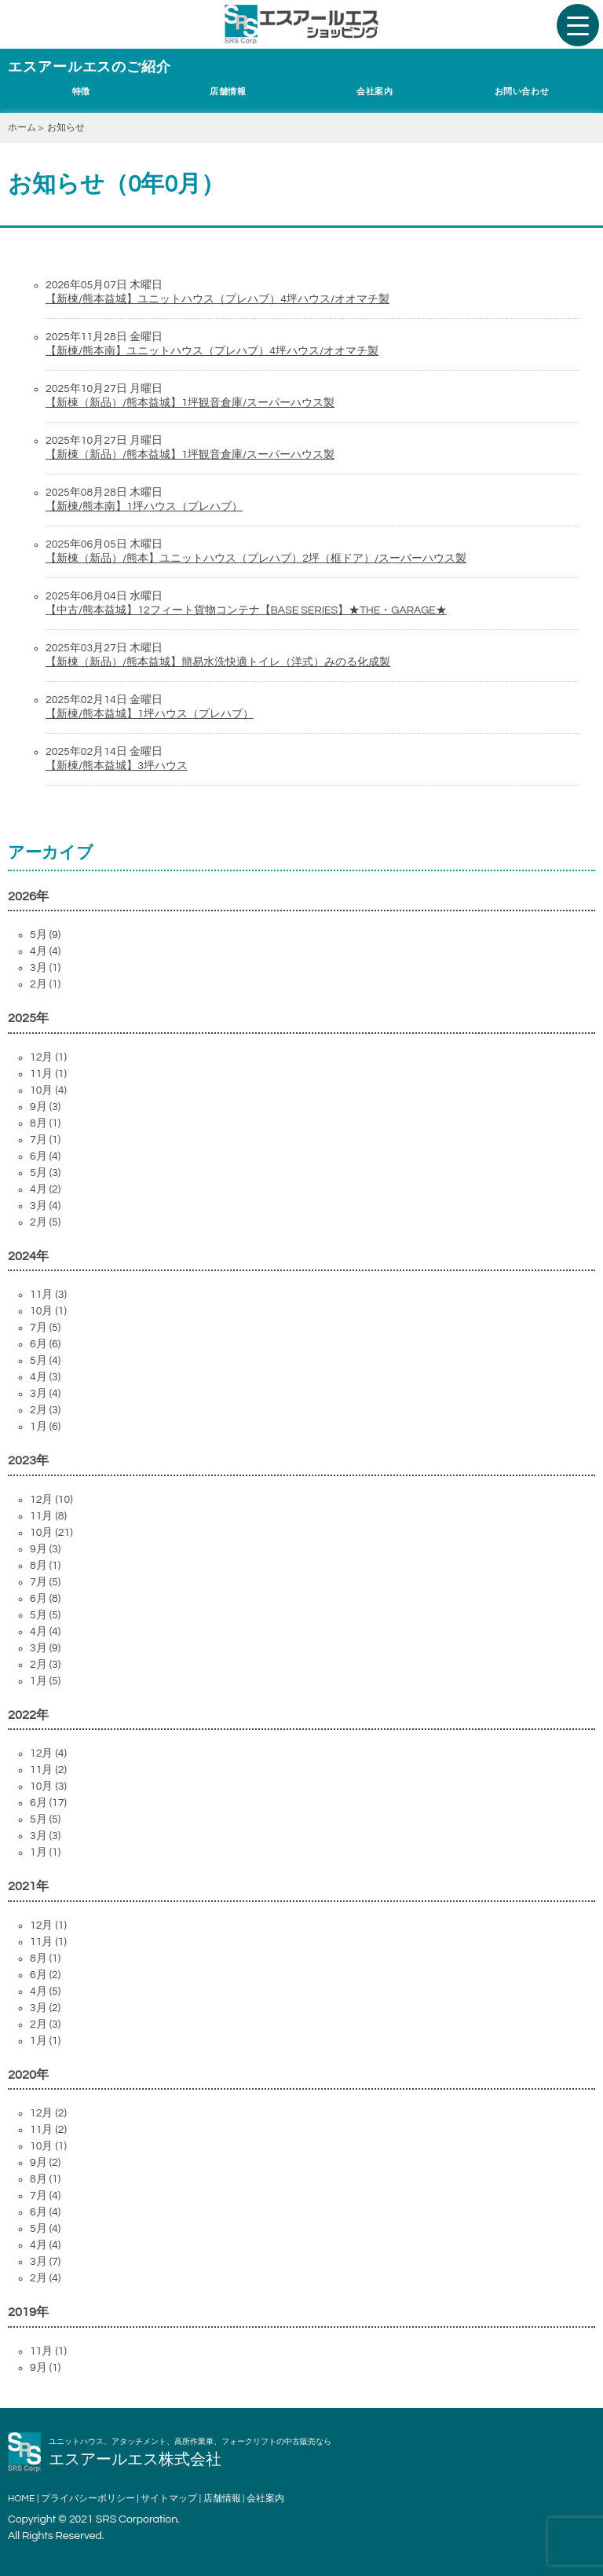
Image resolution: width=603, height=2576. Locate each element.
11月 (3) (48, 1294)
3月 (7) (45, 2261)
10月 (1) (48, 1311)
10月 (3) (48, 1786)
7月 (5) (45, 1327)
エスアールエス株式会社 (135, 2460)
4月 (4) (45, 951)
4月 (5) (45, 1991)
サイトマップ (169, 2499)
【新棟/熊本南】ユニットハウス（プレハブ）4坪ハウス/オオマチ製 (212, 351)
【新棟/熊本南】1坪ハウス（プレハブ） (144, 506)
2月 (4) (45, 2278)
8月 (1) (45, 1123)
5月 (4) (45, 1360)
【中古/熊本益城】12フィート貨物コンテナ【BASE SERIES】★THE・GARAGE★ (246, 610)
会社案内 (374, 91)
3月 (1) (45, 967)
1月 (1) (45, 1852)
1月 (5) (45, 1681)
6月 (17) (48, 1802)
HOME (21, 2499)
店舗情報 (228, 91)
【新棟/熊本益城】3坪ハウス (117, 765)
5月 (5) (45, 1615)
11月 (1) (48, 1073)
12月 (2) (48, 2113)
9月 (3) (45, 1106)
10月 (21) (51, 1532)
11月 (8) (48, 1516)
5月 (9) (45, 934)
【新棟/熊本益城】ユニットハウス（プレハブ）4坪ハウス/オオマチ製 (217, 299)
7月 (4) (45, 2195)
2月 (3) (45, 1410)
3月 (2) (45, 2008)
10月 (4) (48, 1090)
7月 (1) (45, 1139)
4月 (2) (45, 1189)
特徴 (81, 91)
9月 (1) (45, 2367)
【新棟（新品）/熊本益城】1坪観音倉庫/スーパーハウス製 (190, 403)
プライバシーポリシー (88, 2499)
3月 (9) (45, 1648)
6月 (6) (45, 1344)
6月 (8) (45, 1598)
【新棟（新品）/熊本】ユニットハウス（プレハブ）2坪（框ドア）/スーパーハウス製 (256, 558)
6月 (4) (45, 1156)
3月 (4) (45, 1205)
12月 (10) (51, 1499)
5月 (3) (45, 1172)
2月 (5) (45, 1222)
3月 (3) (45, 1835)
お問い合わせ (522, 91)
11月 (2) (48, 1769)
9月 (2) (45, 2162)
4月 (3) (45, 1377)
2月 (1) (45, 984)
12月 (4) (48, 1753)
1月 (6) (45, 1426)
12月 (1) (48, 1057)
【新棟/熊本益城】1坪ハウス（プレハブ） (150, 714)
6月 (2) (45, 1975)
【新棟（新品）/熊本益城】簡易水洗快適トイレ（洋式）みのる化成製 (218, 662)
